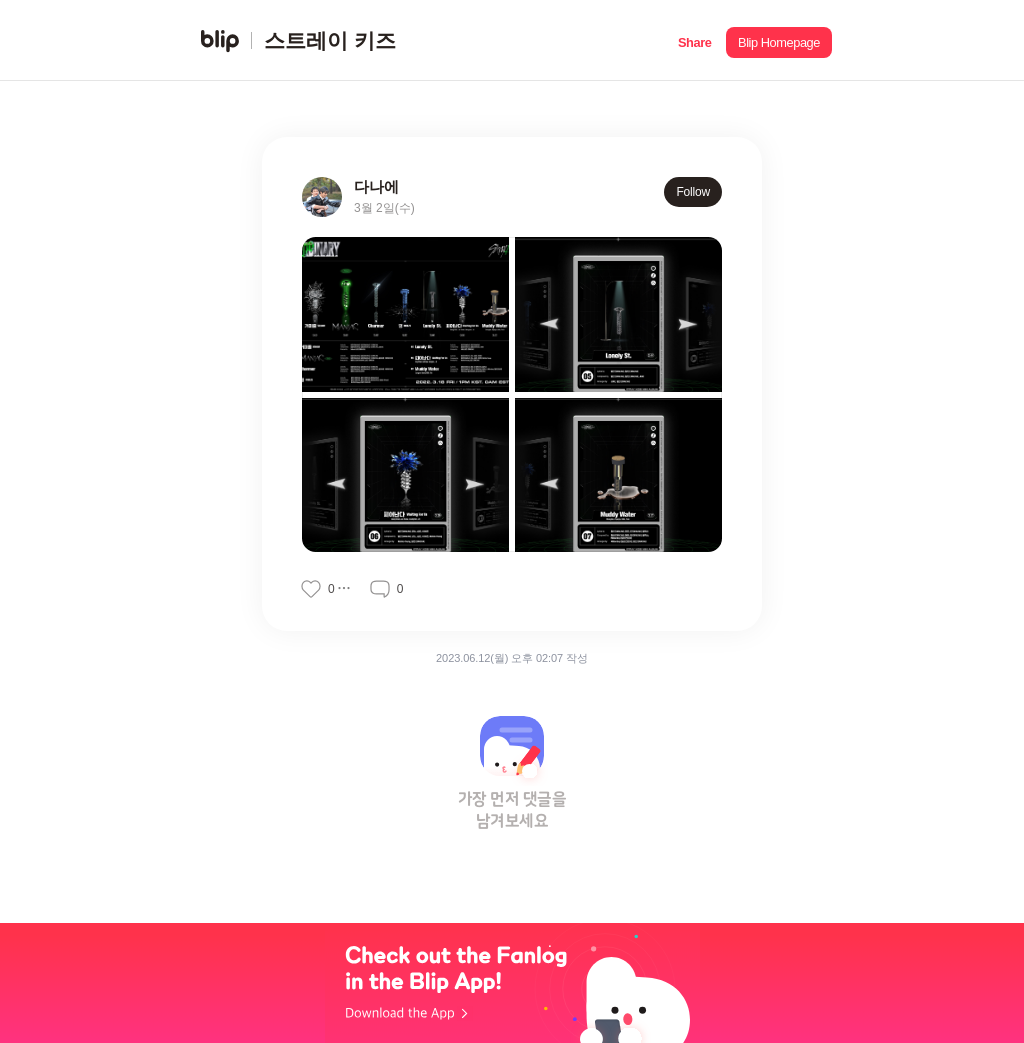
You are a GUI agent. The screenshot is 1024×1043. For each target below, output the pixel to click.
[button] (694, 40)
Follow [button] (693, 192)
